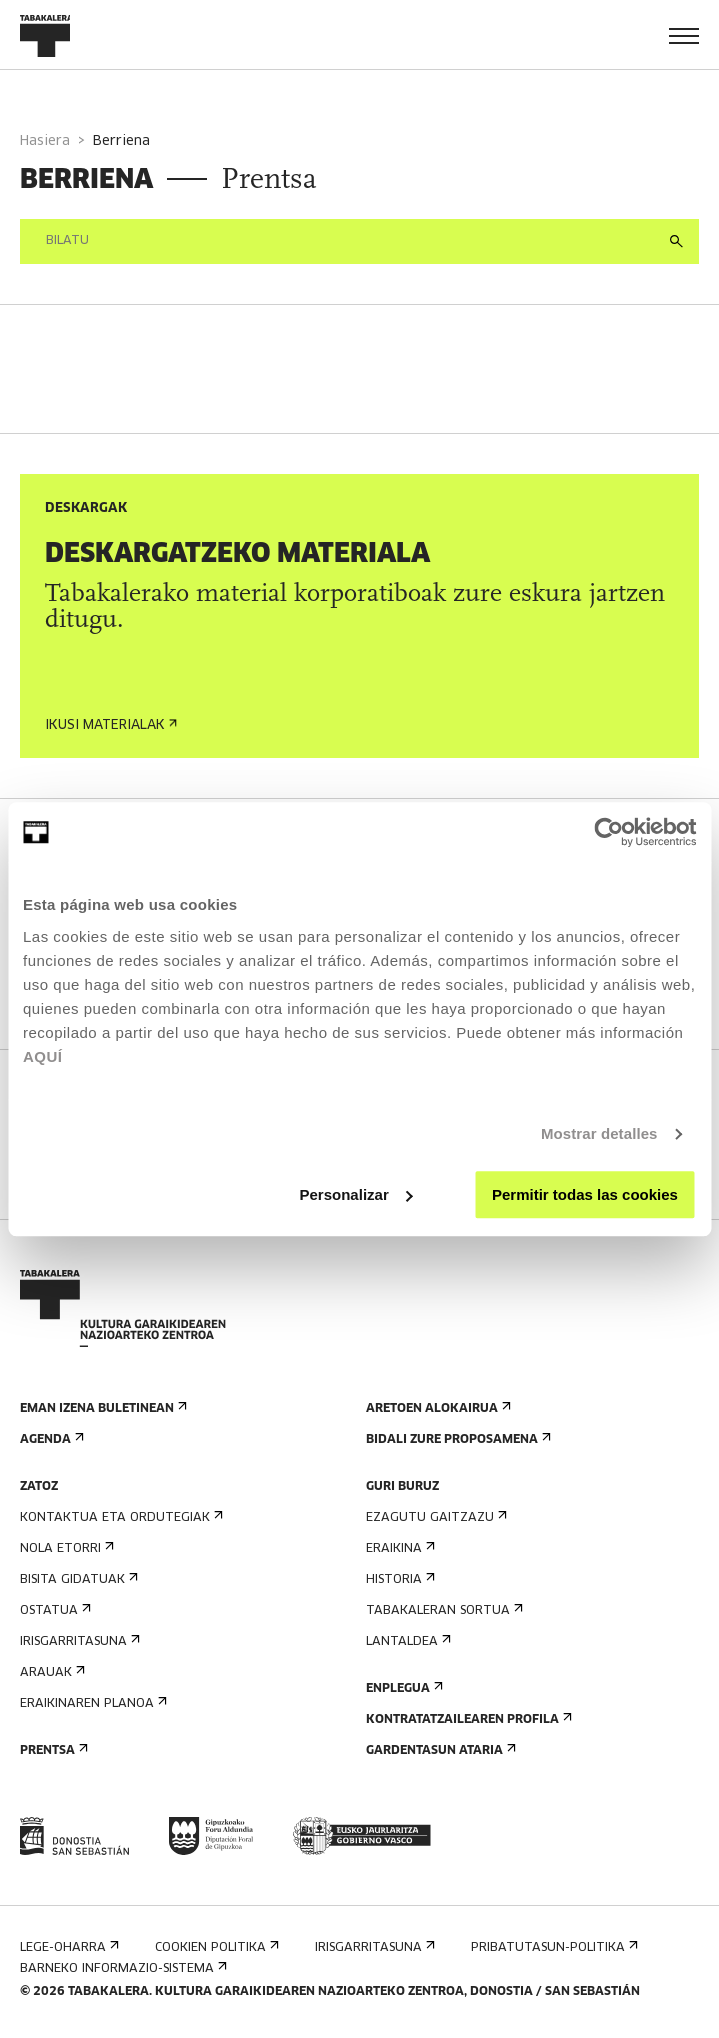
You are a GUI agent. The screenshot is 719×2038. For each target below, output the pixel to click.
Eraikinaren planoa (91, 1703)
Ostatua (53, 1610)
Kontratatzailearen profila (467, 1719)
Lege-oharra (67, 1947)
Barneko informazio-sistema (121, 1968)
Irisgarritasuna (78, 1641)
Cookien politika (215, 1947)
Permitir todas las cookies (585, 1194)
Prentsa (52, 1750)
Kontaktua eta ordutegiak (119, 1517)
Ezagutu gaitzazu (434, 1517)
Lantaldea (406, 1641)
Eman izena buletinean (101, 1408)
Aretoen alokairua (436, 1408)
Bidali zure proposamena (456, 1439)
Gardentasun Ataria (439, 1750)
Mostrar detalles (599, 1133)
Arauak (50, 1672)
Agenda (50, 1439)
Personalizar (356, 1194)
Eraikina (398, 1548)
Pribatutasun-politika (552, 1947)
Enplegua (402, 1688)
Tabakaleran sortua (442, 1610)
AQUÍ (43, 1056)
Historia (398, 1579)
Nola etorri (65, 1548)
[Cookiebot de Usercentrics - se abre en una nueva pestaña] (608, 832)
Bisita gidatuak (77, 1579)
